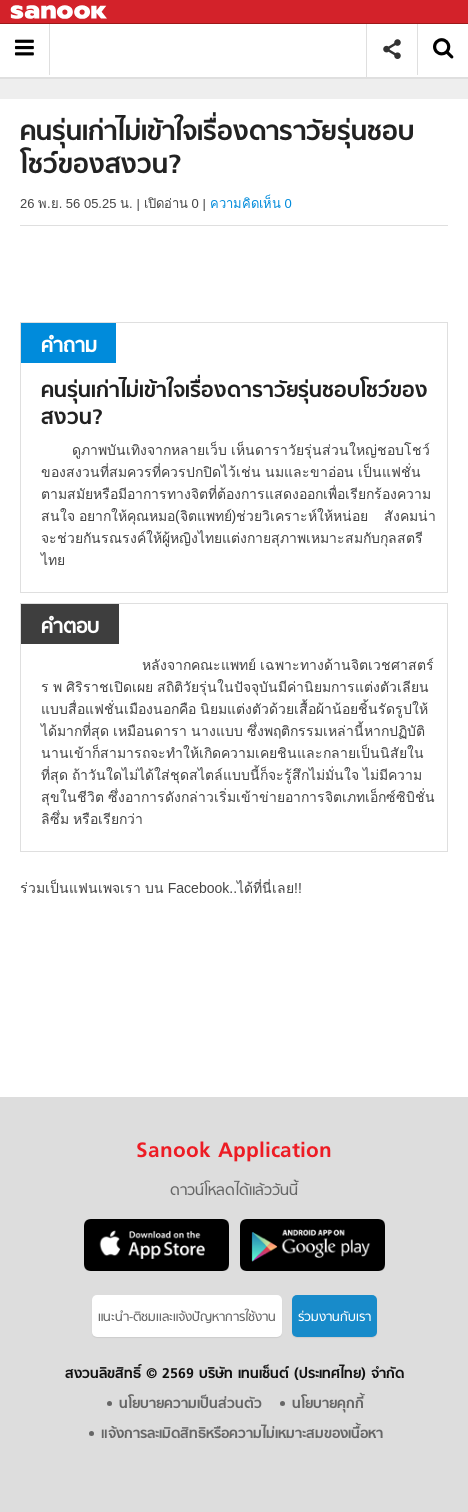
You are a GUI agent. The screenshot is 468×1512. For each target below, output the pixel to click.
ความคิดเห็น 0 (251, 203)
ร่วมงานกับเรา (334, 1317)
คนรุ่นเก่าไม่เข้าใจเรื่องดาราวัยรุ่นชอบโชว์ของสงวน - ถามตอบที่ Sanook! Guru (215, 49)
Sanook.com (60, 12)
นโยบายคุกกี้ (328, 1404)
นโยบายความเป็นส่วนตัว (190, 1404)
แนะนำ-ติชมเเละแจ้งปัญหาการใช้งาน (187, 1317)
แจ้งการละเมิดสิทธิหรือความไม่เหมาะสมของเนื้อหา (242, 1434)
